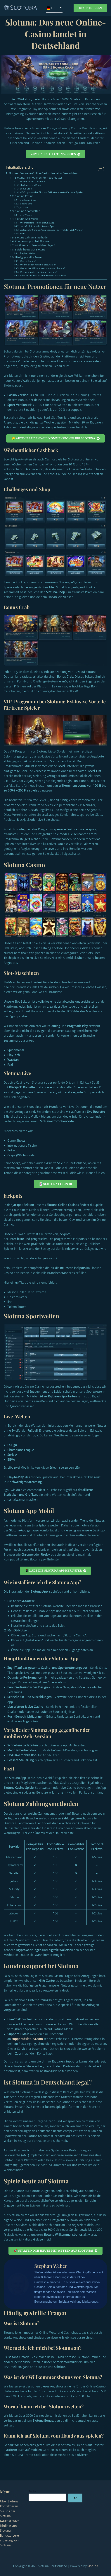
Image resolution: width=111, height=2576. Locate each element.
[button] (56, 154)
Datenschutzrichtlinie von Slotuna (9, 2525)
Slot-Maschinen (28, 199)
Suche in (34, 2491)
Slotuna (92, 2566)
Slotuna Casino (24, 196)
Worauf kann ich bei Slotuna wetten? (38, 272)
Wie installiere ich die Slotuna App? (37, 222)
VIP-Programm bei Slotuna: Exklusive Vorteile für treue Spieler (51, 192)
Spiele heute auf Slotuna (30, 249)
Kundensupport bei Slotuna (32, 241)
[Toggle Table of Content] (99, 168)
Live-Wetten (26, 214)
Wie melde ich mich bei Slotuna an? (38, 264)
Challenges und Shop (30, 185)
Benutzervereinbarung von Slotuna (9, 2540)
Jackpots (24, 207)
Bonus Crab (26, 188)
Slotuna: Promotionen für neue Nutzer (38, 177)
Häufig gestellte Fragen (29, 257)
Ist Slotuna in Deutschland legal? (35, 245)
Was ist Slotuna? (28, 261)
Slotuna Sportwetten (27, 211)
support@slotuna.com (27, 2039)
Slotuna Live (26, 203)
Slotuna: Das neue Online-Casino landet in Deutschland (44, 173)
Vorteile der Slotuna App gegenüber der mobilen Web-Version (51, 229)
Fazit (22, 233)
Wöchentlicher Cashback (32, 181)
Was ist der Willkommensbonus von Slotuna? (42, 268)
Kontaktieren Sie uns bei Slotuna (9, 2511)
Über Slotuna (9, 2501)
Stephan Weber (28, 253)
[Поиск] (75, 2497)
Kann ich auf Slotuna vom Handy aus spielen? (43, 275)
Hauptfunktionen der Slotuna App (37, 226)
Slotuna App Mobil (26, 219)
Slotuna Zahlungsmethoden (32, 237)
